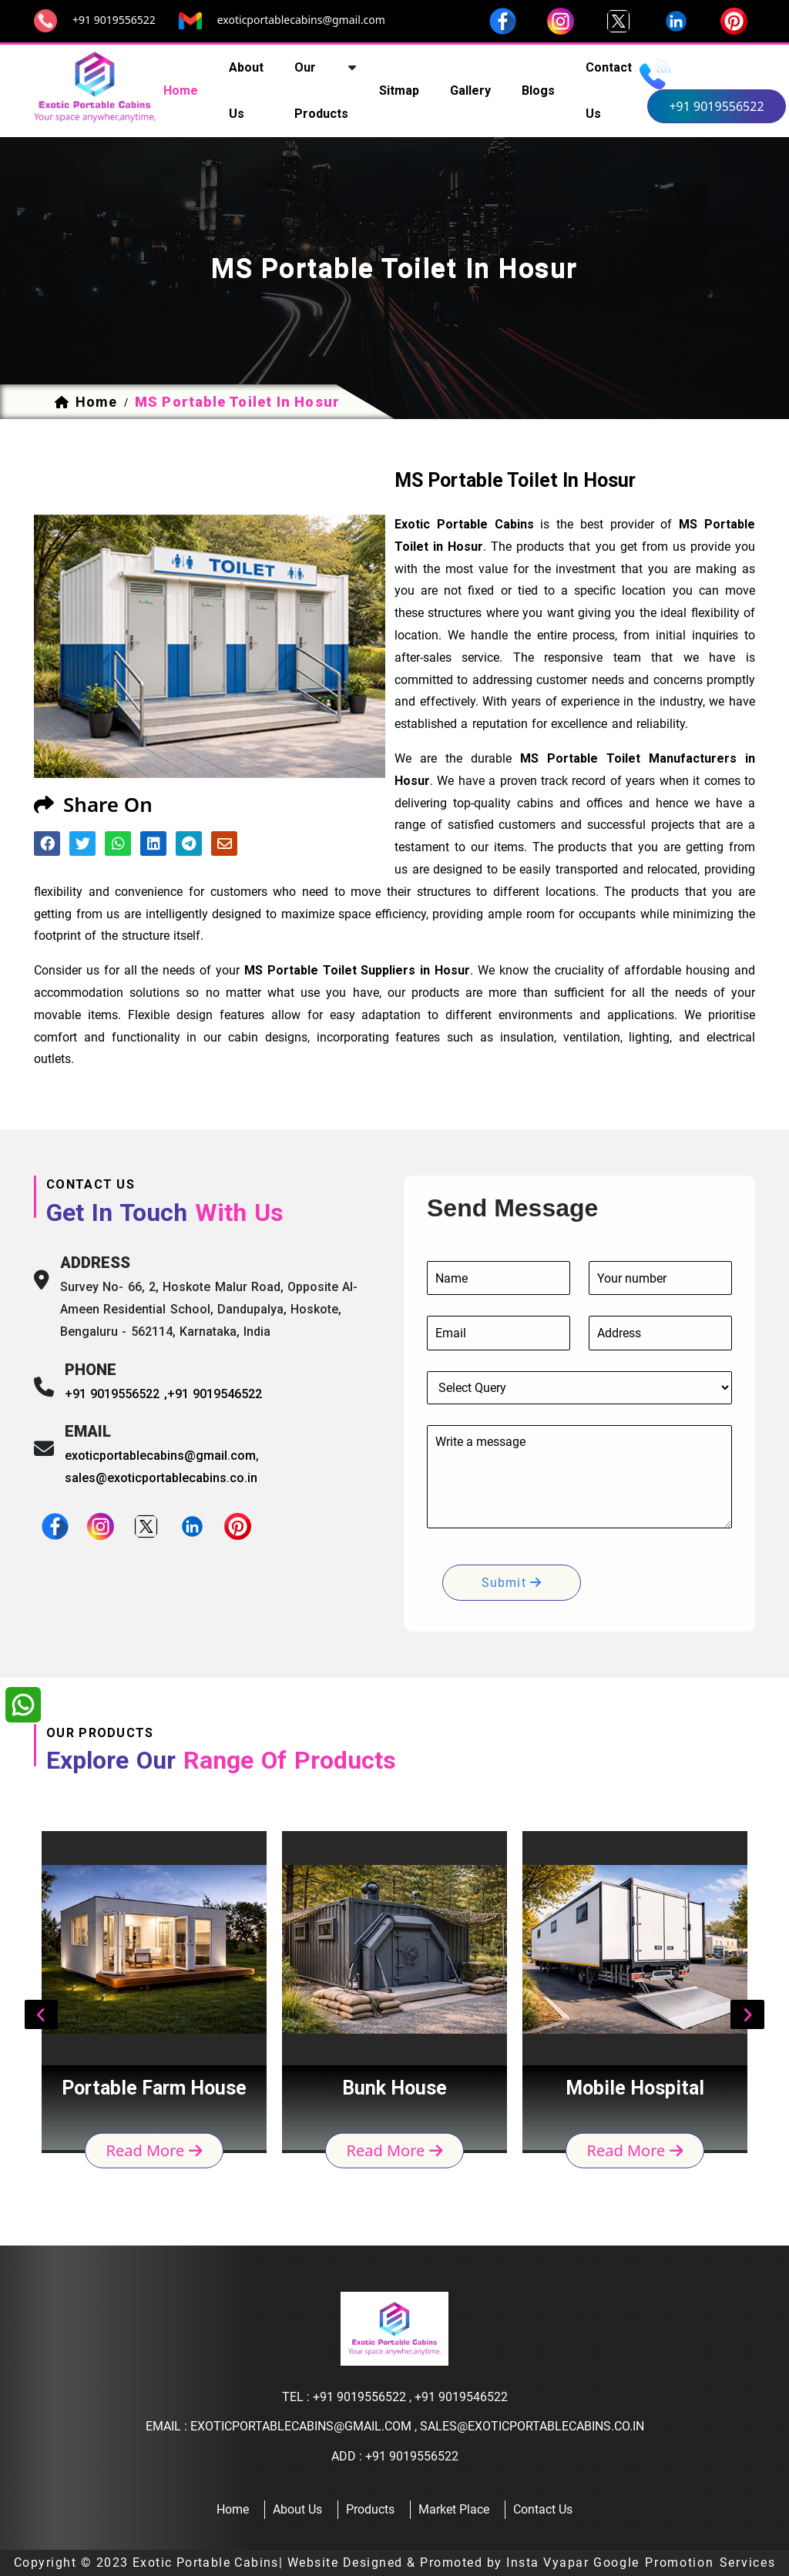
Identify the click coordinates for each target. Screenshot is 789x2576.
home (180, 90)
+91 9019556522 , (116, 1394)
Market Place (453, 2509)
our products (321, 90)
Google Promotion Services (684, 2562)
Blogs (538, 90)
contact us (609, 90)
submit (512, 1582)
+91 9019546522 (214, 1394)
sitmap (399, 90)
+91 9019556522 (114, 19)
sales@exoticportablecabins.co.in (161, 1478)
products (370, 2509)
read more (154, 2149)
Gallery (470, 90)
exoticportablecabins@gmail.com (301, 19)
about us (246, 90)
